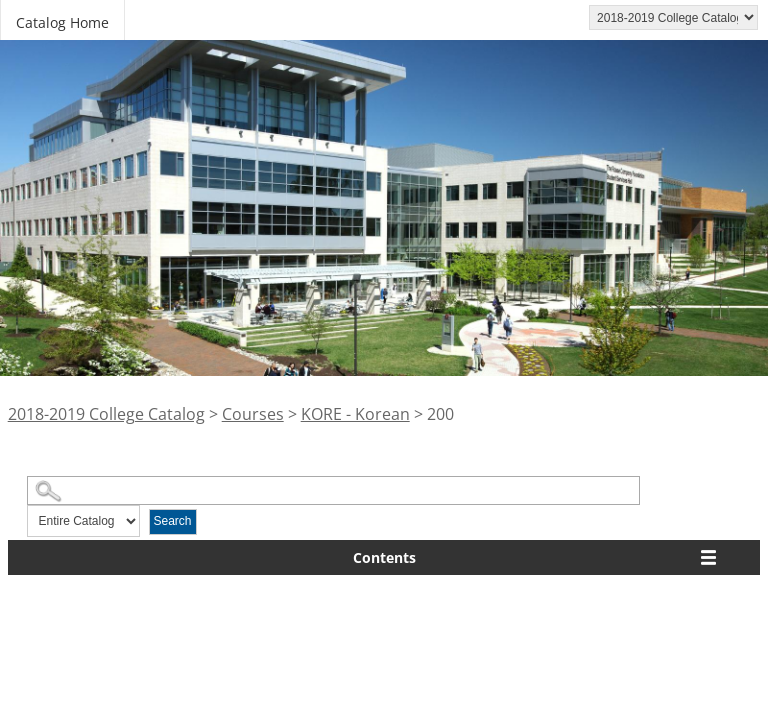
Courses (253, 414)
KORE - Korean (355, 414)
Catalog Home (62, 22)
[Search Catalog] (334, 490)
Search (173, 521)
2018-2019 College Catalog (106, 414)
